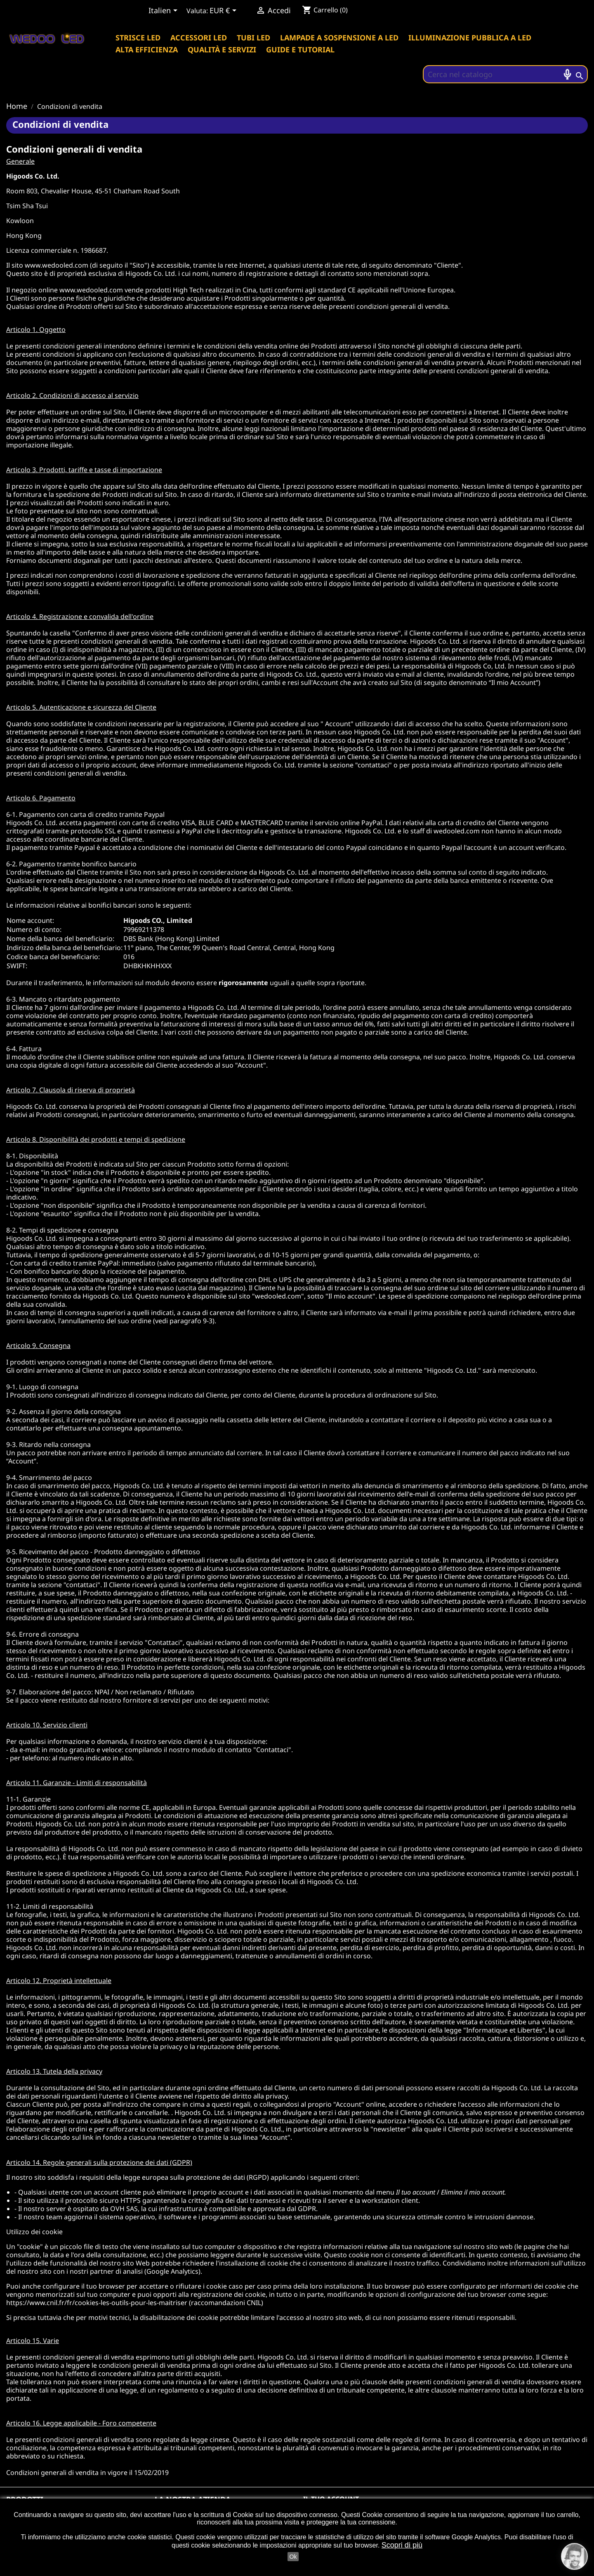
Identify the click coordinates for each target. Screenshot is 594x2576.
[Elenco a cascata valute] (224, 11)
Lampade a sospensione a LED (339, 37)
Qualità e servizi (222, 49)
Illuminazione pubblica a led (469, 37)
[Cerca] (505, 74)
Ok (293, 2556)
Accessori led (198, 37)
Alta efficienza (147, 49)
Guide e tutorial (300, 49)
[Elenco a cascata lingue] (164, 11)
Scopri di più (402, 2545)
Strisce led (138, 37)
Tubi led (253, 37)
